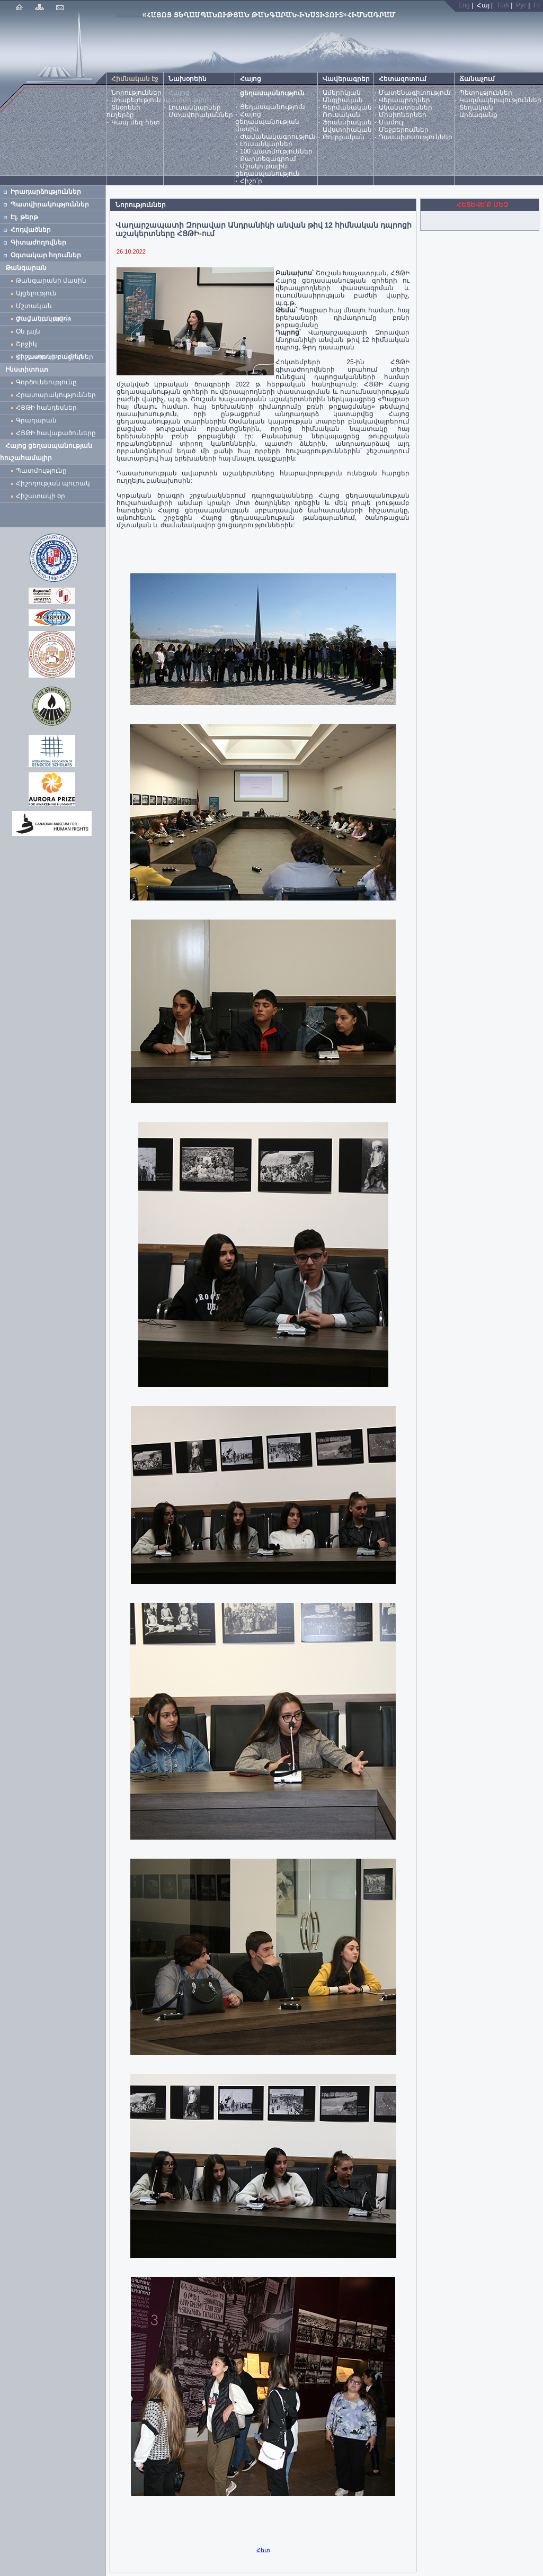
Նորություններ (136, 92)
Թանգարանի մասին (51, 280)
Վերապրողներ (404, 100)
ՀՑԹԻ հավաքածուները (56, 433)
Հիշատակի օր (40, 496)
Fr (536, 5)
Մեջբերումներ (404, 129)
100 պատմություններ (276, 151)
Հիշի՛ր (251, 181)
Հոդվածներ (31, 229)
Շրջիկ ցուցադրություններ (51, 345)
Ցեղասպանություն (272, 107)
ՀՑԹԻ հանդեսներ (48, 407)
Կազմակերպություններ (500, 100)
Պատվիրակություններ (50, 204)
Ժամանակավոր (44, 318)
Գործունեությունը (46, 382)
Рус (521, 5)
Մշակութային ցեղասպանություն (267, 170)
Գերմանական (347, 107)
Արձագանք (478, 115)
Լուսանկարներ (194, 107)
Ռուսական (341, 115)
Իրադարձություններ (46, 191)
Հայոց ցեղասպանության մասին (267, 122)
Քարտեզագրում (268, 159)
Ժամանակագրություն (278, 136)
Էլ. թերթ (24, 217)
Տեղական (476, 107)
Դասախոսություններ (415, 137)
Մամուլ (391, 122)
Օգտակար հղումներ (46, 255)
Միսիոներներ (402, 115)
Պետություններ (485, 92)
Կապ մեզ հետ (135, 122)
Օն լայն (30, 331)
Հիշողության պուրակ (53, 483)
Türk (502, 5)
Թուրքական (343, 137)
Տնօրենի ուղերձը (123, 111)
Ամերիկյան (342, 92)
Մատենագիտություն (415, 92)
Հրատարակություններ (56, 395)
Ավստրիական (347, 129)
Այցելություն (36, 293)
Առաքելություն (136, 100)
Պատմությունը (41, 470)
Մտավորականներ (200, 115)
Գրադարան (36, 420)
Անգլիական (343, 100)
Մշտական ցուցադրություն (43, 307)
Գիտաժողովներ (38, 242)
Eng (463, 5)
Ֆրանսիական (347, 122)
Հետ (263, 2550)
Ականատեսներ (405, 107)
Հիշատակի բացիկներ (56, 357)
